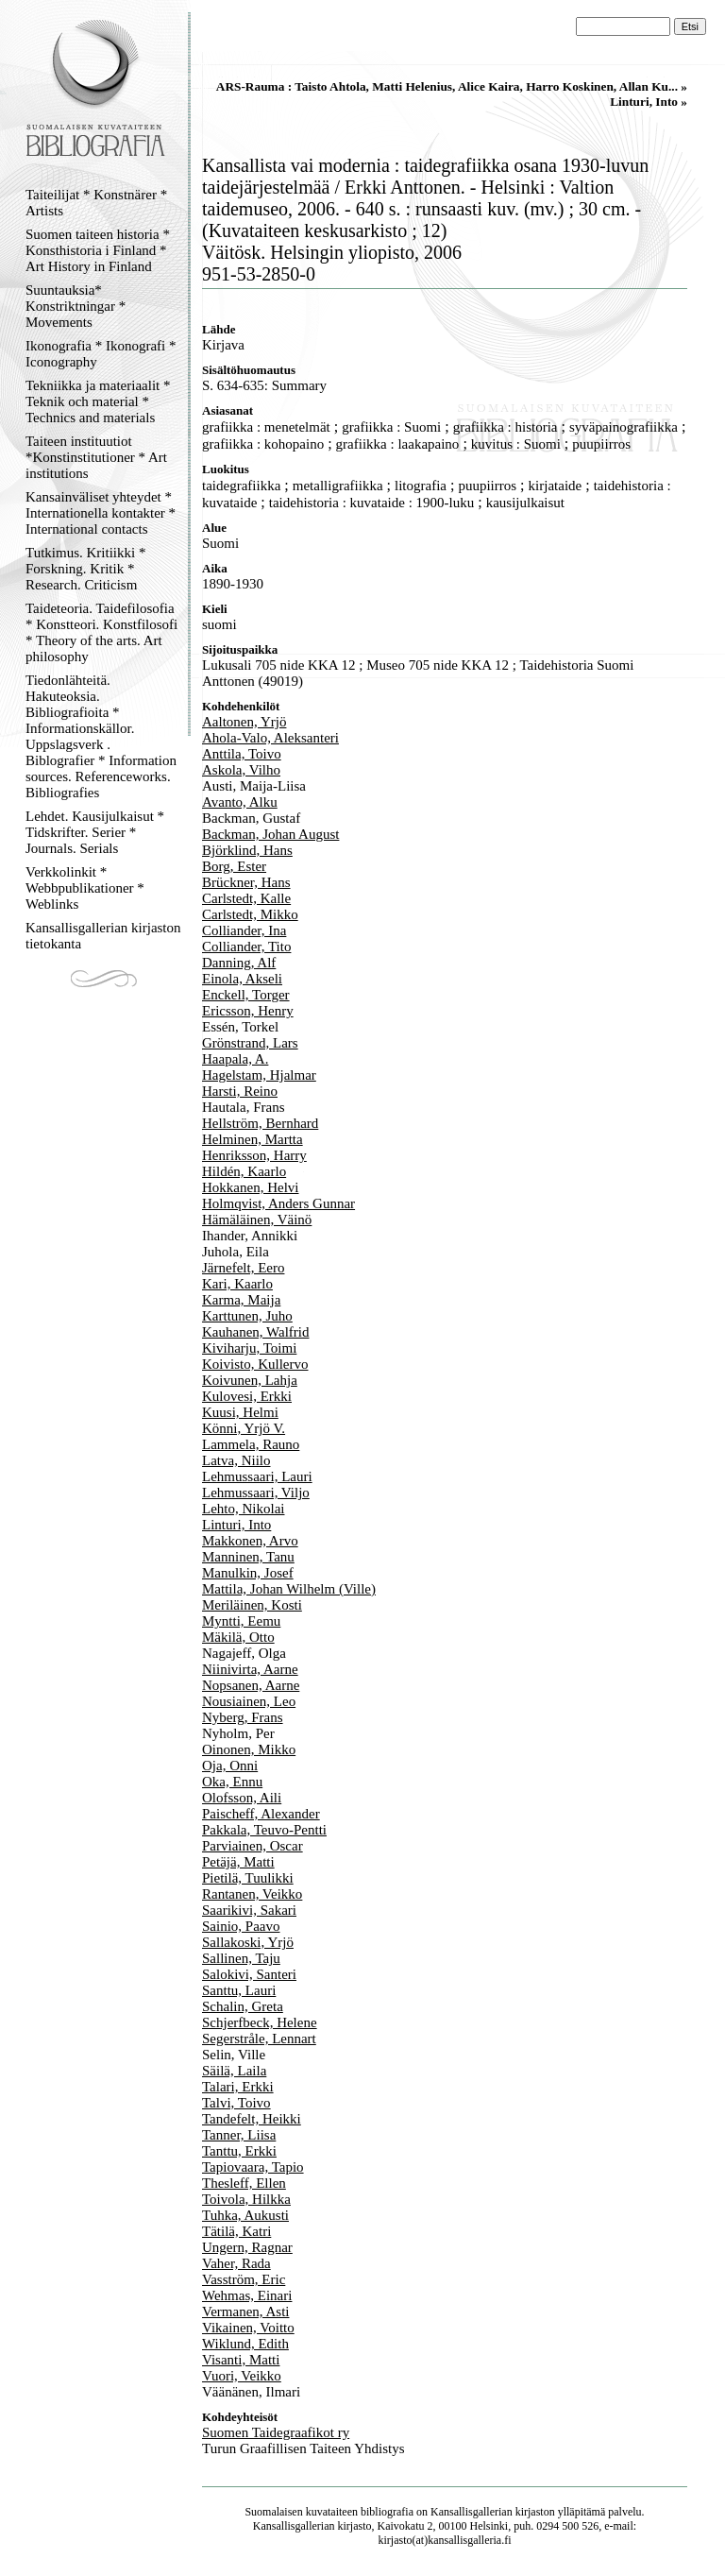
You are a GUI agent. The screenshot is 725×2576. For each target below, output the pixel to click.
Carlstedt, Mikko (250, 914)
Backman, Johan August (270, 834)
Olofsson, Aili (241, 1797)
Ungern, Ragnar (247, 2247)
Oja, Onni (230, 1765)
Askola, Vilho (241, 769)
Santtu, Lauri (239, 1990)
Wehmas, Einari (247, 2295)
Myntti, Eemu (241, 1621)
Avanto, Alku (240, 802)
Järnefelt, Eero (243, 1267)
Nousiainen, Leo (248, 1701)
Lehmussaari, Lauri (257, 1476)
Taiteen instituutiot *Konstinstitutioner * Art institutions (96, 457)
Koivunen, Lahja (249, 1380)
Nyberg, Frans (242, 1717)
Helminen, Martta (252, 1139)
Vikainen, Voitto (248, 2327)
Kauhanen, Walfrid (255, 1331)
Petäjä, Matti (238, 1861)
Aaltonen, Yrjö (244, 721)
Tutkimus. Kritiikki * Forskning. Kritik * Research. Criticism (85, 568)
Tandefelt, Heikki (251, 2118)
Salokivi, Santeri (249, 1974)
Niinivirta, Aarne (250, 1669)
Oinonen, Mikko (248, 1749)
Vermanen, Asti (245, 2311)
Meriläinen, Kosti (252, 1604)
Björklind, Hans (247, 850)
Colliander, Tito (246, 946)
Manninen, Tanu (248, 1556)
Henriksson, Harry (254, 1155)
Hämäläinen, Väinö (257, 1219)
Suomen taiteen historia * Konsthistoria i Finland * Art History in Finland (97, 250)
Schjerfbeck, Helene (259, 2022)
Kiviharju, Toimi (249, 1348)
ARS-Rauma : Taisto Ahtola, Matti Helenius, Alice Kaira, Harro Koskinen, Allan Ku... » (451, 86)
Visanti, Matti (240, 2359)
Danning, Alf (239, 962)
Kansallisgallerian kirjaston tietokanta (103, 935)
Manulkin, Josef (248, 1572)
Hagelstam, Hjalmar (259, 1075)
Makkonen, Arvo (250, 1540)
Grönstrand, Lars (250, 1042)
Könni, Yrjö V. (243, 1428)
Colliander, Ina (244, 930)
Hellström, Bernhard (260, 1123)
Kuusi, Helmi (240, 1412)
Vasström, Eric (243, 2279)
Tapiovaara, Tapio (253, 2167)
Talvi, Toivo (236, 2102)
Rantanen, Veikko (252, 1894)
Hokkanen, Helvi (250, 1187)
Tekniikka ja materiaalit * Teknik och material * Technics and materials (97, 401)
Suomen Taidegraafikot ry (275, 2432)
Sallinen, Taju (241, 1958)
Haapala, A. (235, 1058)
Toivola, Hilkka (246, 2199)
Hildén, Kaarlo (244, 1171)
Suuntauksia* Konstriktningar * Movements (75, 306)
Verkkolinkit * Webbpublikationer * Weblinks (84, 888)
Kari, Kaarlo (237, 1283)
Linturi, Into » (648, 101)
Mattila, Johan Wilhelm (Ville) (289, 1588)
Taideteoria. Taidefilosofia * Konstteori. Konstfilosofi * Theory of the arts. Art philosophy (101, 632)
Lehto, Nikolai (243, 1508)
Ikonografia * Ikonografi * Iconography (101, 353)
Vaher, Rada (236, 2263)
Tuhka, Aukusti (245, 2215)
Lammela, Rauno (250, 1444)
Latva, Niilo (236, 1460)
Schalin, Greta (242, 2006)
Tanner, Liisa (239, 2134)
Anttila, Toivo (241, 753)
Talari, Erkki (238, 2086)
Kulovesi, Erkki (247, 1396)
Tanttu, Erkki (239, 2150)
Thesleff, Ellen (244, 2183)
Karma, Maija (241, 1299)
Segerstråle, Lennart (259, 2038)
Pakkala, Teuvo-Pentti (264, 1829)
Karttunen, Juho (247, 1315)
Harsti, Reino (240, 1091)
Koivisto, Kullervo (255, 1364)
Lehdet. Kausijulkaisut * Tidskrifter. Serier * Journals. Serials (94, 832)
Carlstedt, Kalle (246, 898)
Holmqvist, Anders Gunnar (278, 1203)
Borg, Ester (234, 866)
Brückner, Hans (246, 882)
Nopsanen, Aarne (250, 1685)
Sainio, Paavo (241, 1926)
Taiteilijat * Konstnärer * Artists (96, 202)
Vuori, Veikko (241, 2375)
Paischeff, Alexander (261, 1813)
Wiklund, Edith (245, 2343)
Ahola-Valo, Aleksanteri (270, 737)
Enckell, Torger (246, 994)
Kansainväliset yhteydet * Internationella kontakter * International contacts (100, 513)
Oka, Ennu (232, 1781)
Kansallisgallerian (471, 2511)
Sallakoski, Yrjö (248, 1942)
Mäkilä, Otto (238, 1637)
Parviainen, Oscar (252, 1845)
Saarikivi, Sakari (249, 1910)
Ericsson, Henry (248, 1010)
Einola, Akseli (242, 978)
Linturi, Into (236, 1524)
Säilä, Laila (234, 2070)
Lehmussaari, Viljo (256, 1492)
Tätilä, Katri (236, 2231)
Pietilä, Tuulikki (248, 1877)
